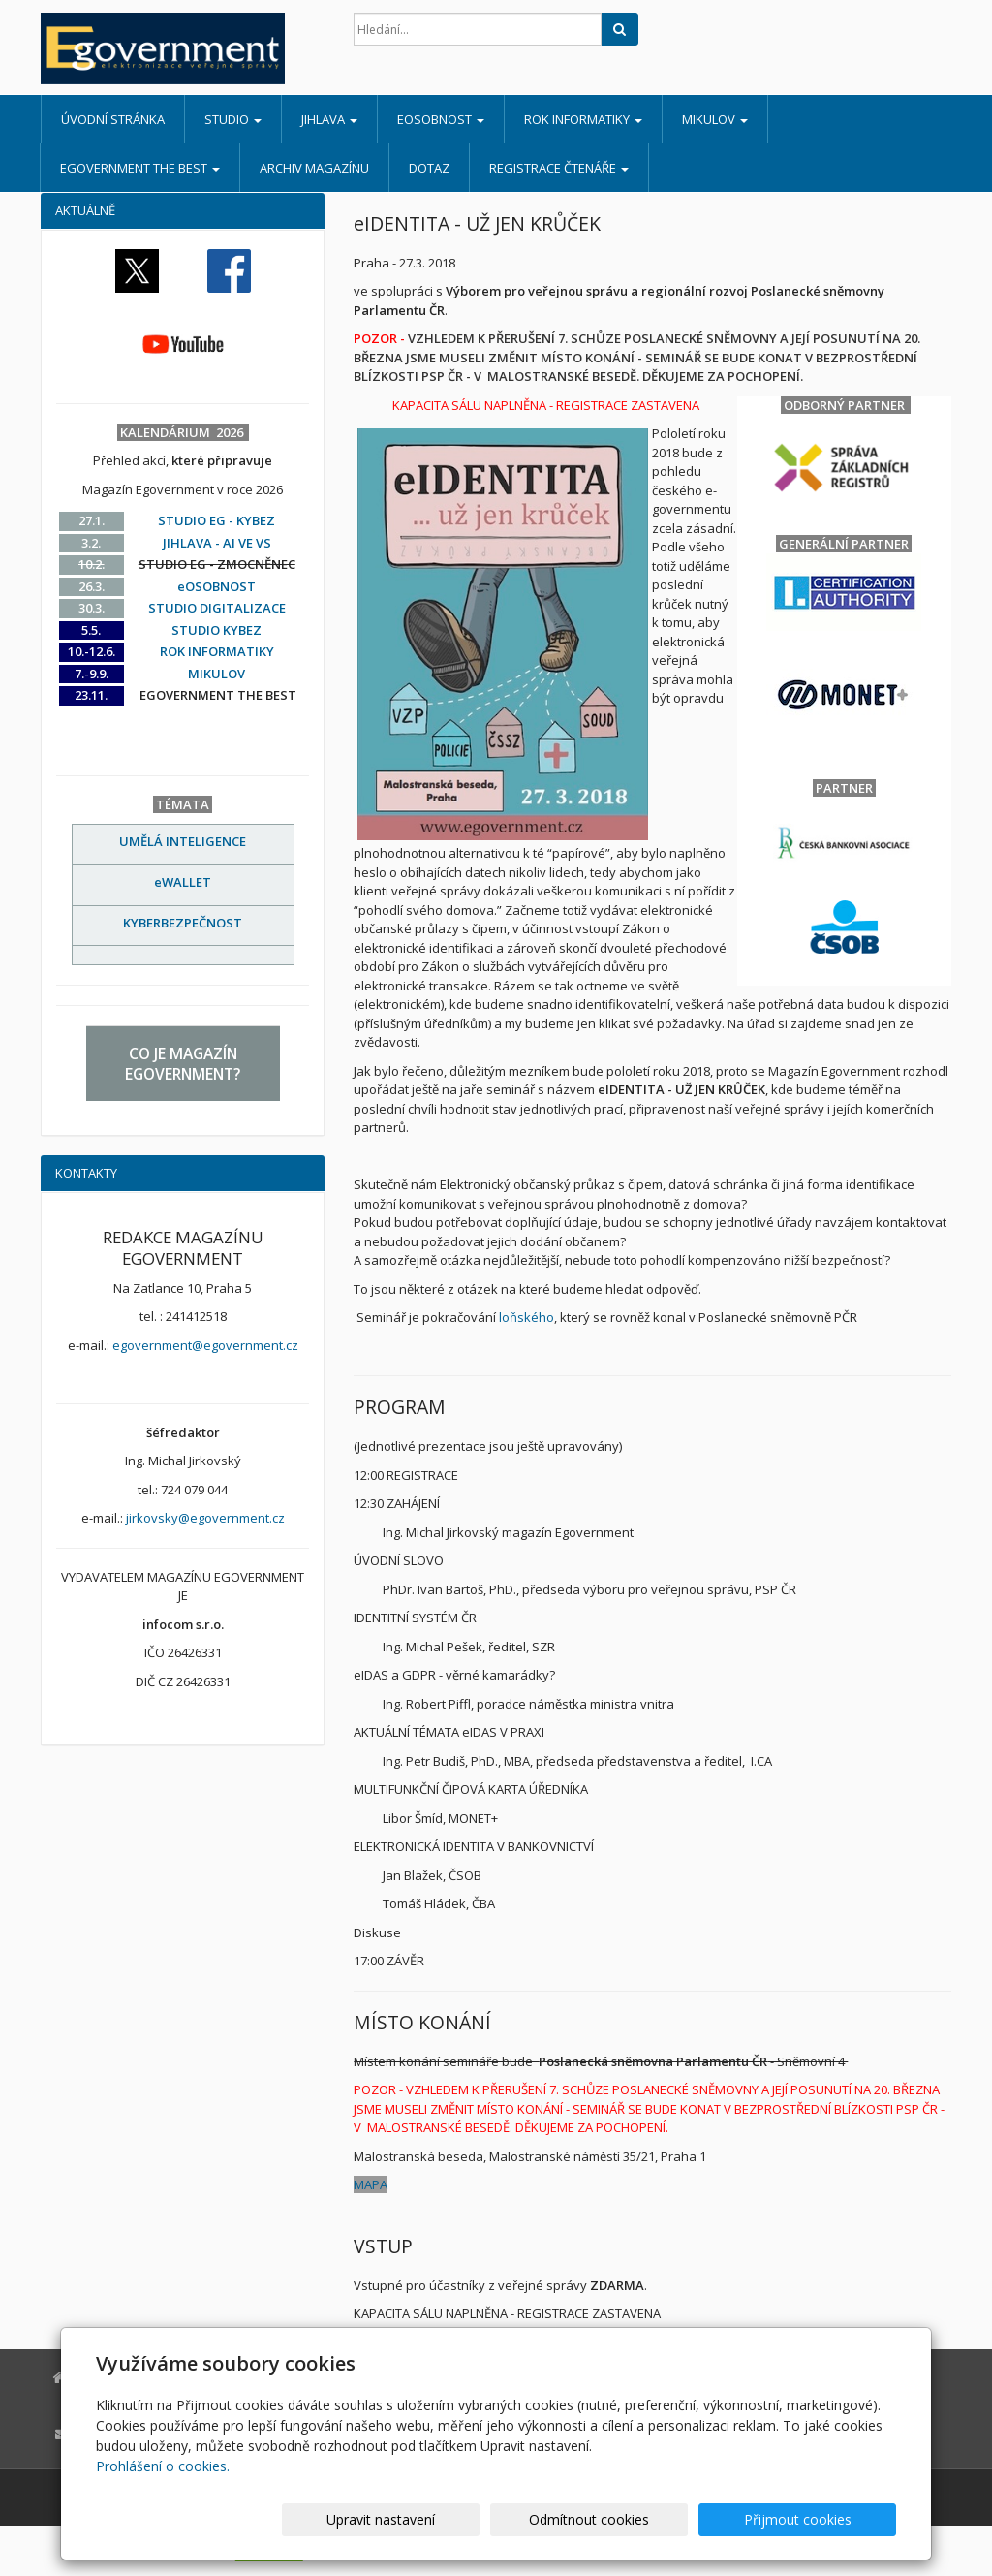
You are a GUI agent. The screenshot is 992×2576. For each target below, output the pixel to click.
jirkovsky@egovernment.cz (205, 1517)
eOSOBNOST (440, 119)
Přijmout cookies (822, 2519)
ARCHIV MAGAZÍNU (314, 167)
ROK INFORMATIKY (583, 119)
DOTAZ (429, 167)
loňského (526, 1317)
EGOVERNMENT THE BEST (140, 167)
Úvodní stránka (113, 119)
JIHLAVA (329, 119)
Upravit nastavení (504, 2519)
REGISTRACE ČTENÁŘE (559, 167)
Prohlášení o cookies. (163, 2466)
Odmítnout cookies (664, 2519)
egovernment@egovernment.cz (205, 1345)
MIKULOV (715, 119)
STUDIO (233, 119)
